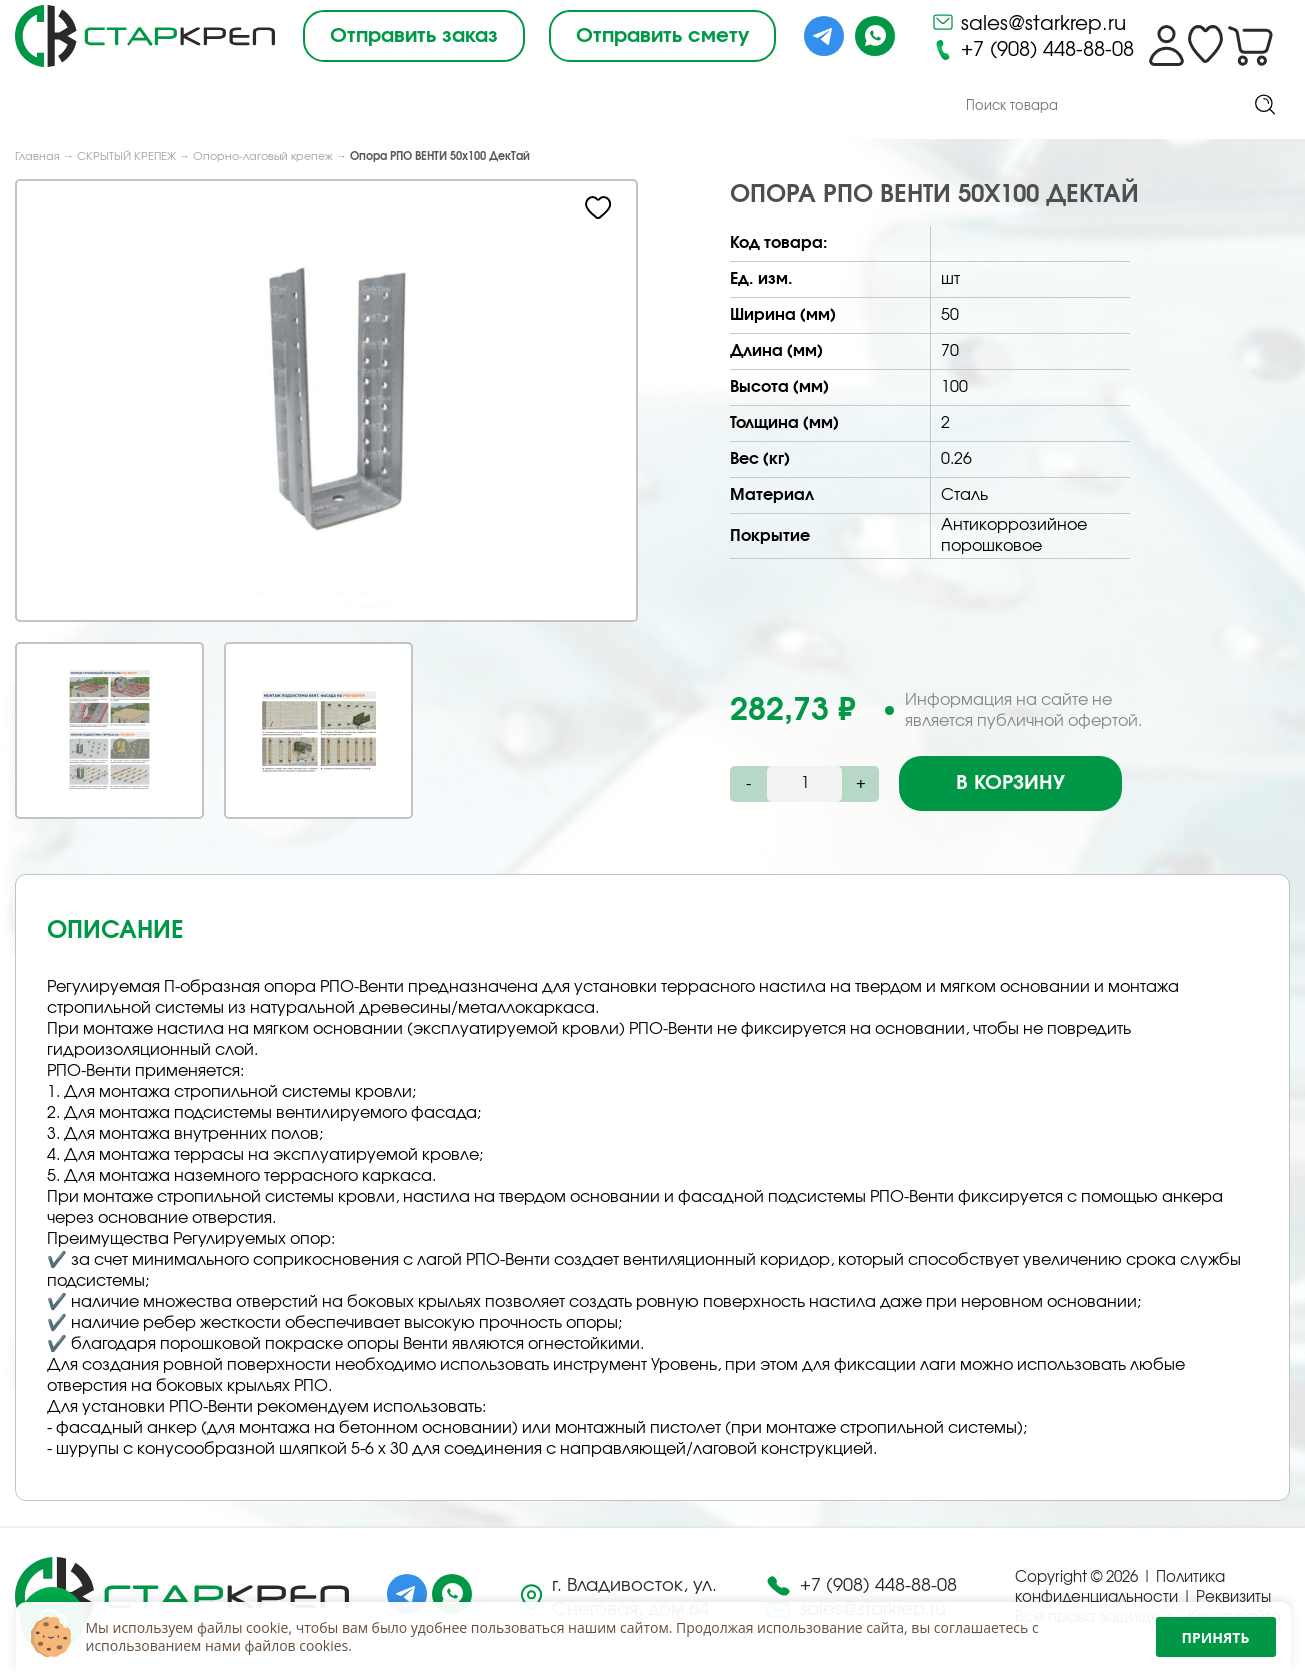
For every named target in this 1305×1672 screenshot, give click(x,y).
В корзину (1010, 784)
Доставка (655, 107)
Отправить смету (662, 36)
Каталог (75, 105)
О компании (227, 107)
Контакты (782, 108)
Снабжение (516, 107)
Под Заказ (376, 107)
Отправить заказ (414, 36)
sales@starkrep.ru (1028, 22)
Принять (1216, 1637)
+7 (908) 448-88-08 (1032, 50)
